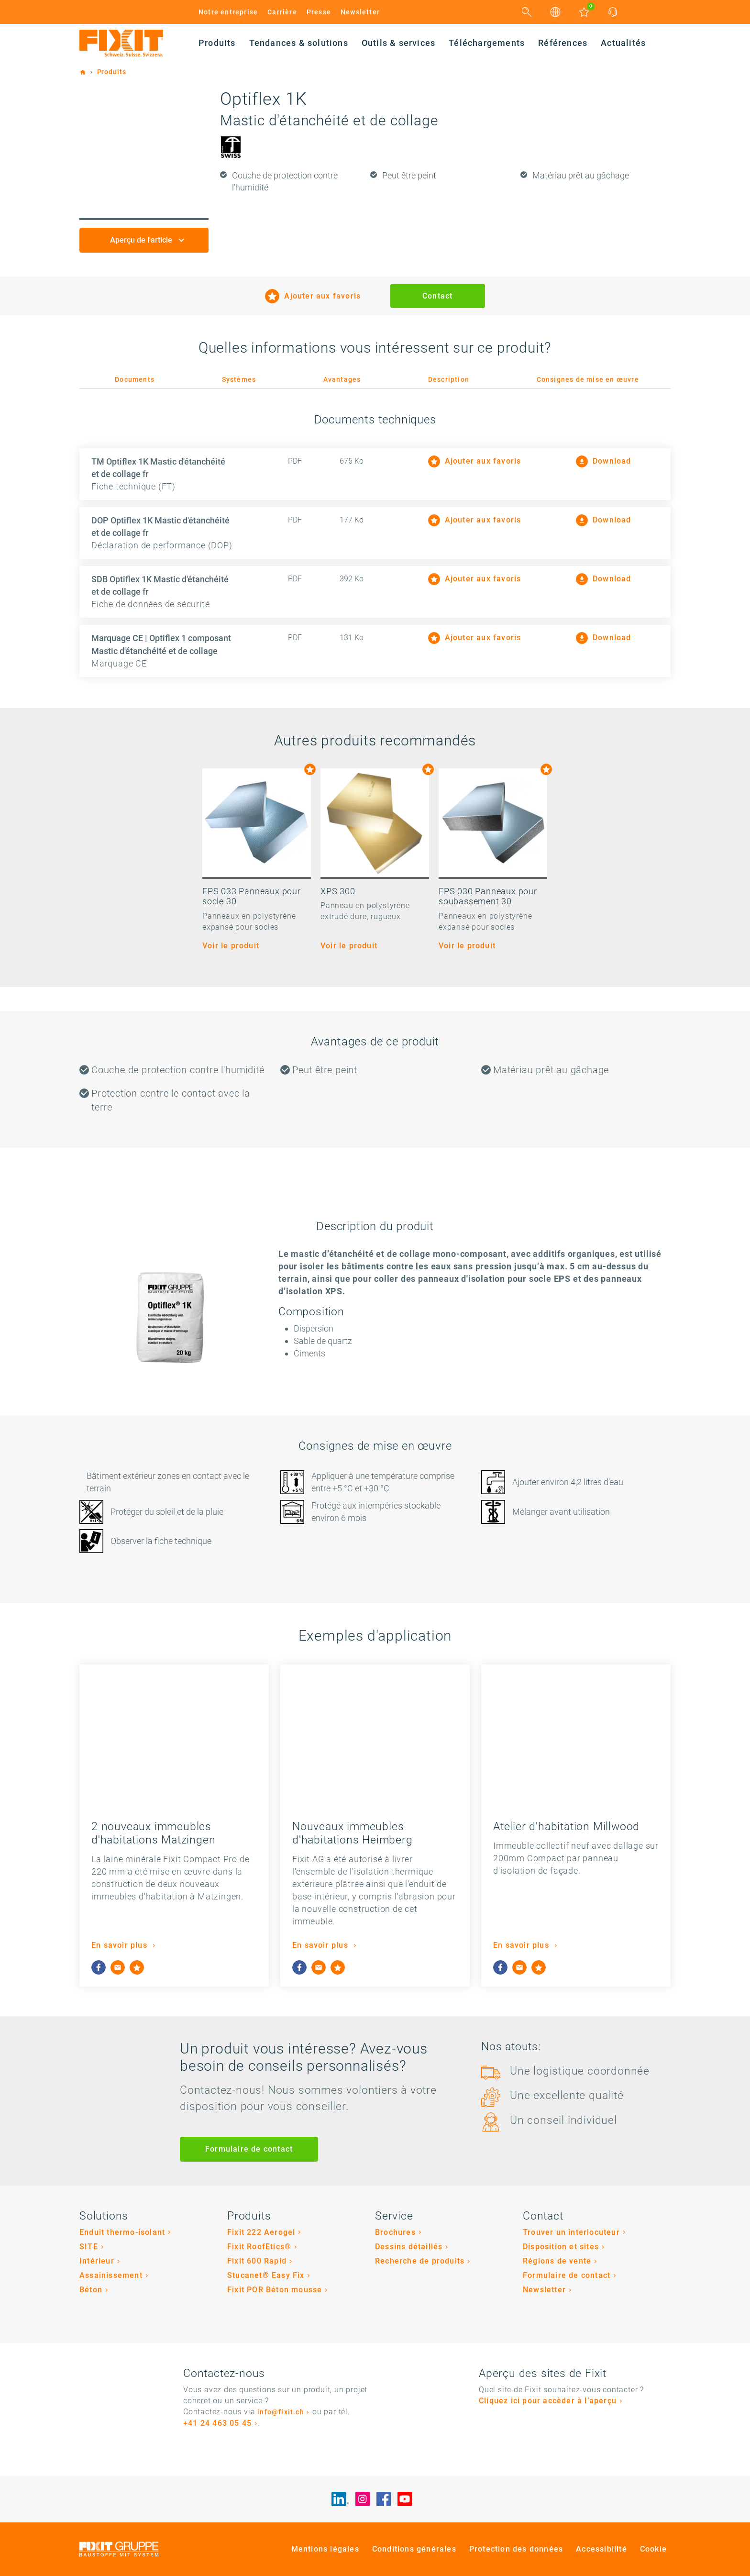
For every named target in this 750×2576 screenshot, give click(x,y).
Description (448, 379)
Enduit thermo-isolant (122, 2232)
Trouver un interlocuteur (571, 2232)
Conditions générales (414, 2549)
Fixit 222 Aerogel (261, 2232)
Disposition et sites (561, 2246)
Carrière (282, 12)
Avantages (342, 379)
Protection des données (516, 2549)
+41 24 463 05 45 (217, 2423)
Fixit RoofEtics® (259, 2246)
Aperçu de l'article (142, 239)
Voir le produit (230, 945)
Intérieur (96, 2260)
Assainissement (111, 2275)
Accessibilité (601, 2549)
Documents (134, 379)
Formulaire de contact (249, 2149)
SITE (88, 2246)
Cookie (653, 2549)
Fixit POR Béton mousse (274, 2289)
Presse (319, 12)
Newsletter (360, 12)
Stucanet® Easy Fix (266, 2275)
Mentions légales (325, 2549)
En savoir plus (120, 1945)
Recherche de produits (419, 2260)
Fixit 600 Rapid (257, 2260)
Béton (90, 2289)
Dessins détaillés (408, 2246)
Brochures (395, 2232)
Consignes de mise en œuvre (588, 379)
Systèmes (239, 379)
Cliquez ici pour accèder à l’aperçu (548, 2400)
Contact (437, 295)
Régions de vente (557, 2260)
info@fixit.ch (280, 2412)
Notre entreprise (228, 12)
